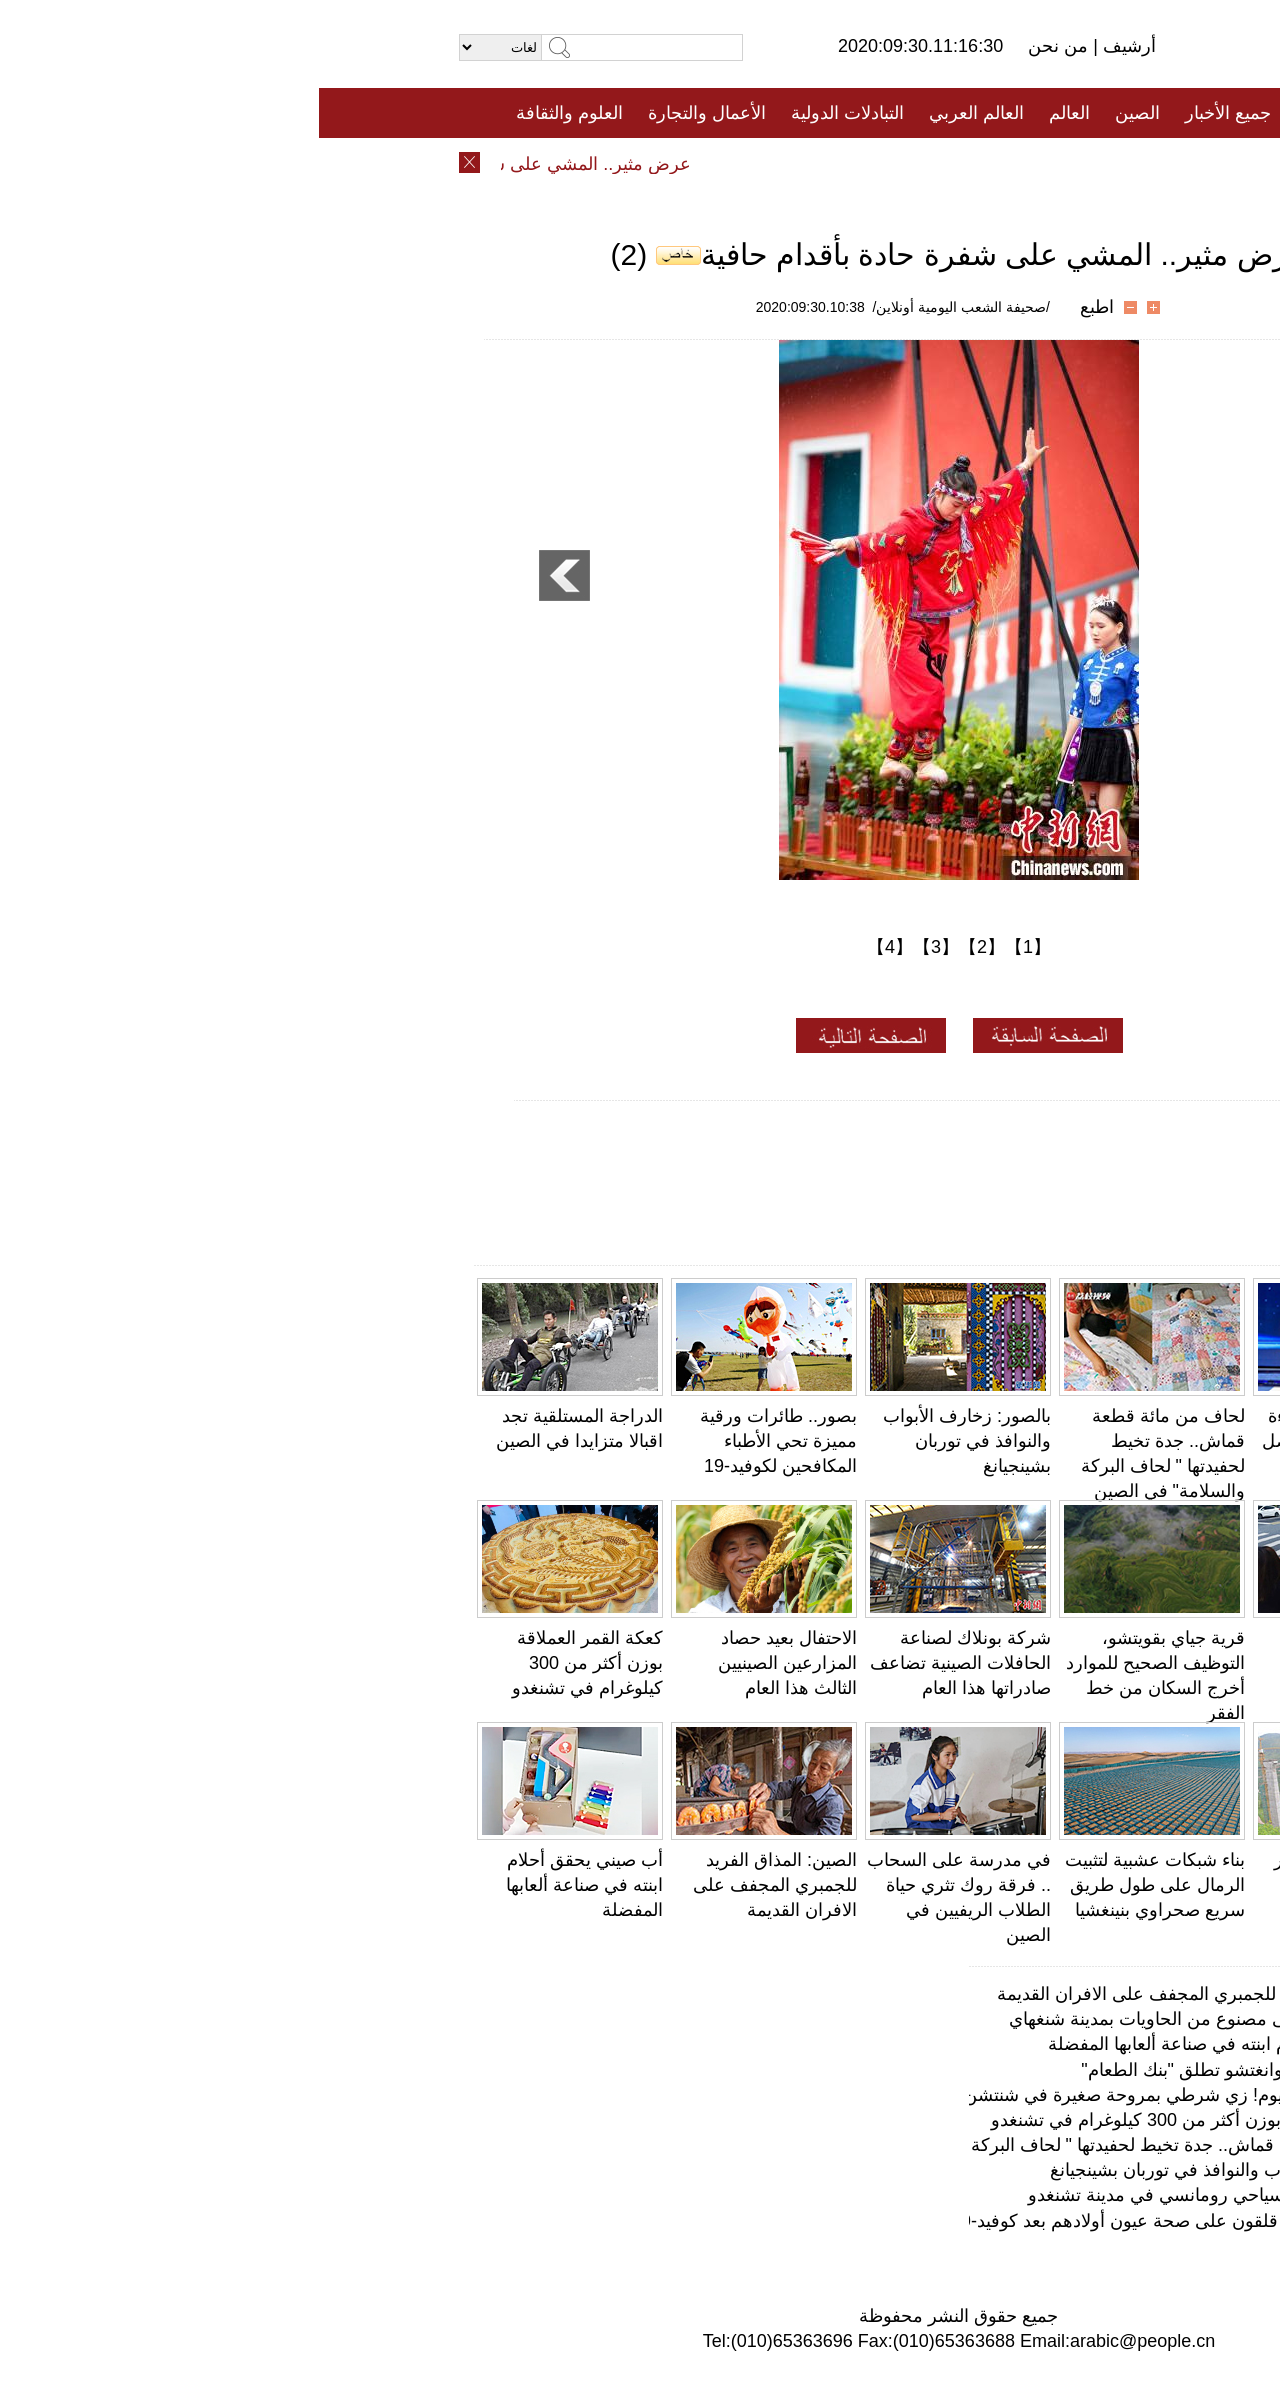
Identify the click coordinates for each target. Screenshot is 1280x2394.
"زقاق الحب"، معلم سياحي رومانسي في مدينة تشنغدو (911, 2195)
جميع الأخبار (909, 113)
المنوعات (711, 163)
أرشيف (808, 46)
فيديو (553, 163)
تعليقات (625, 163)
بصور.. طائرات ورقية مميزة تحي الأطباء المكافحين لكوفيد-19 (459, 1441)
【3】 (617, 947)
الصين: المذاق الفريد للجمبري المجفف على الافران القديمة (456, 1885)
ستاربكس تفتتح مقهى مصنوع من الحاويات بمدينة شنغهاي (901, 2019)
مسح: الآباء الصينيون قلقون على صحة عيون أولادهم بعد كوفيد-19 (872, 2221)
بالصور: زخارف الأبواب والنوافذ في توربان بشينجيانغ (648, 1441)
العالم (750, 113)
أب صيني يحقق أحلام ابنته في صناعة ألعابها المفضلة (265, 1885)
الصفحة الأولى (1030, 113)
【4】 (571, 947)
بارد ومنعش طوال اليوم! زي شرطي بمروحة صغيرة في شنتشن (879, 2095)
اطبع (778, 307)
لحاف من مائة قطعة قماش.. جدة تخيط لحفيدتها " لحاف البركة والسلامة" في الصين (804, 2145)
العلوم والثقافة (250, 113)
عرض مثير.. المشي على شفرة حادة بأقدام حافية (186, 164)
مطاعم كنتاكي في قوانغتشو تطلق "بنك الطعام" (937, 2070)
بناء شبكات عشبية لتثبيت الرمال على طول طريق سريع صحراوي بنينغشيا (836, 1885)
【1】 (709, 947)
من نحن (741, 46)
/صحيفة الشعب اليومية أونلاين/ (642, 307)
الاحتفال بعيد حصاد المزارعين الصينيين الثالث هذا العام (468, 1663)
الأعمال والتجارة (388, 113)
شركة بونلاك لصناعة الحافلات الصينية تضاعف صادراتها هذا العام (641, 1663)
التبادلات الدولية (528, 113)
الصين (818, 113)
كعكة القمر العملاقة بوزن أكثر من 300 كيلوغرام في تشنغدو (268, 1663)
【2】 (663, 947)
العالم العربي (657, 113)
